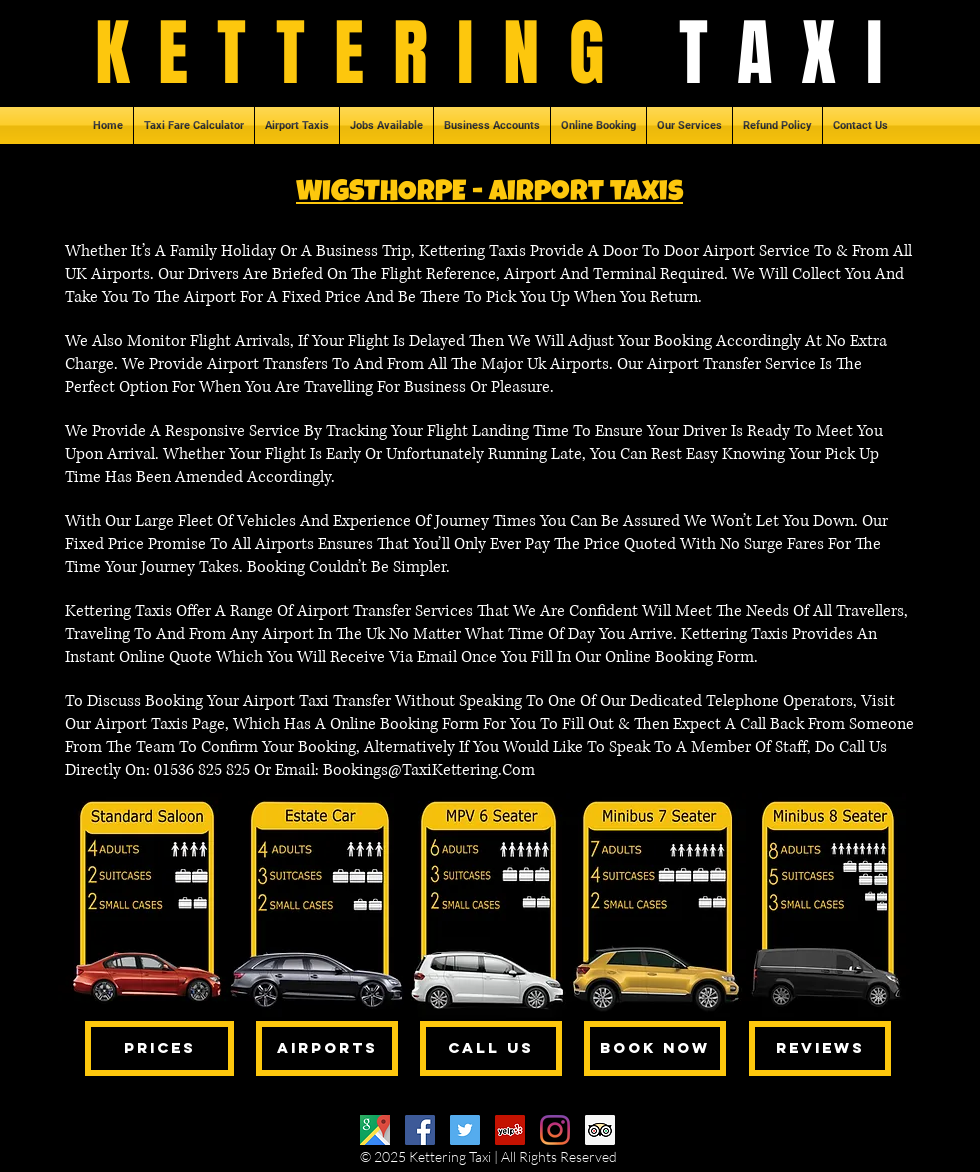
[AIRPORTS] (327, 1048)
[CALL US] (491, 1048)
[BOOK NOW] (655, 1048)
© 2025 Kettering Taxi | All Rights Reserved (488, 1156)
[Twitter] (465, 1130)
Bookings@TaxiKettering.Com (429, 770)
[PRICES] (159, 1048)
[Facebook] (420, 1130)
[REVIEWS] (820, 1048)
